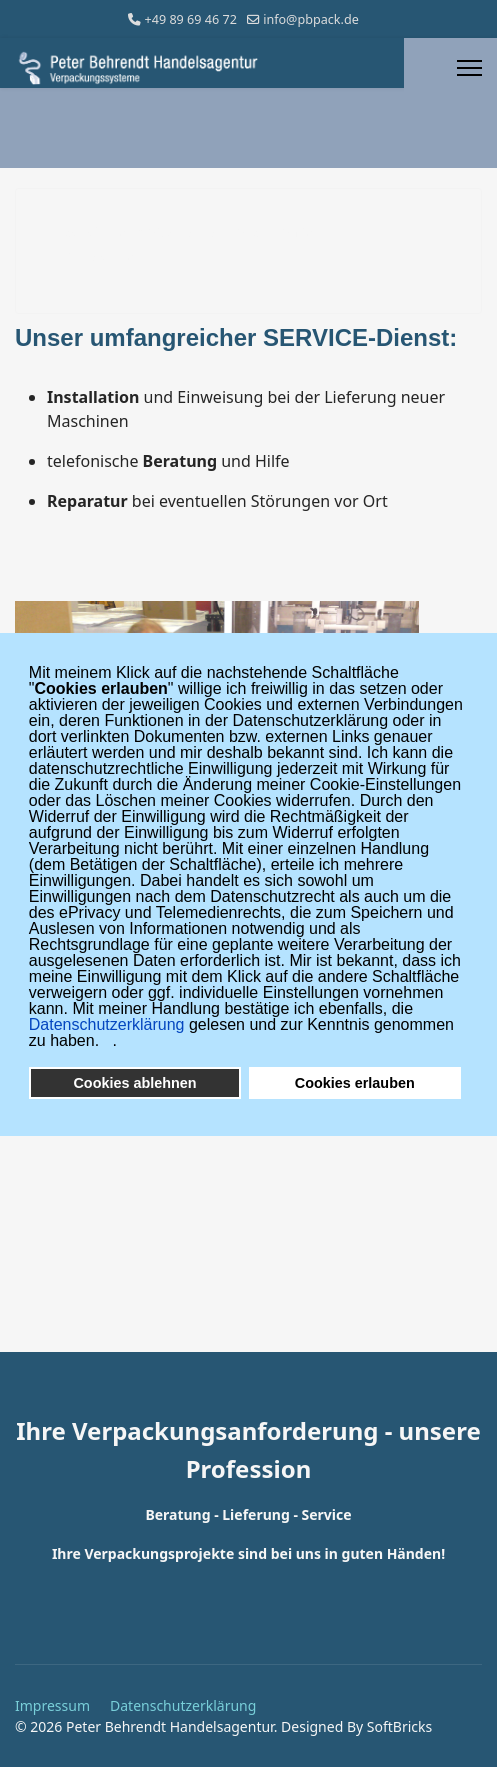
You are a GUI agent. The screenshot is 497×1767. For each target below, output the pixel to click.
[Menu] (469, 68)
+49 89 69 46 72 (191, 19)
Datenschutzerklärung (183, 1705)
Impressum (52, 1705)
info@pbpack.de (311, 19)
